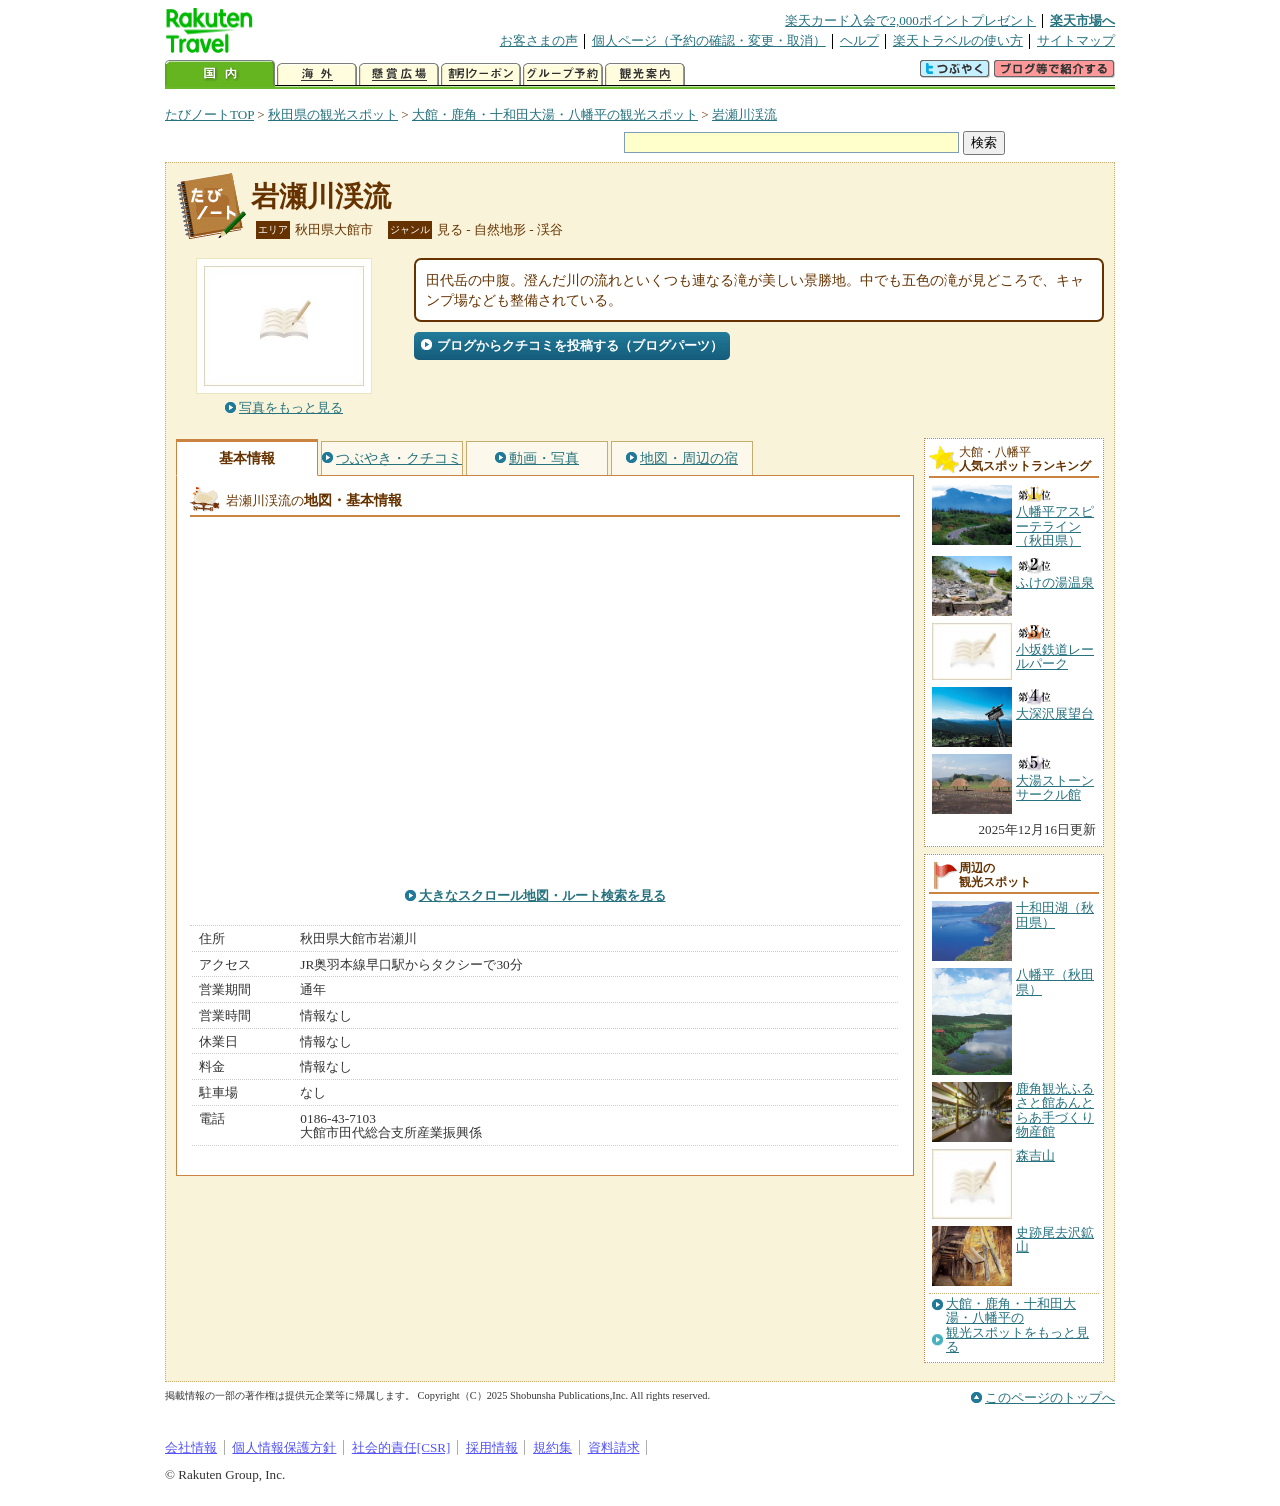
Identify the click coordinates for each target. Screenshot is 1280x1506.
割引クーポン (481, 74)
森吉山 (1035, 1155)
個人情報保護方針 (284, 1447)
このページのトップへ (1050, 1397)
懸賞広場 (399, 74)
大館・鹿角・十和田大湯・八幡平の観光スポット (555, 114)
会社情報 (191, 1447)
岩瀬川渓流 (744, 114)
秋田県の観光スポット (333, 114)
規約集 (552, 1447)
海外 (317, 74)
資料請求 (614, 1447)
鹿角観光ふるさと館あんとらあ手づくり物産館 (1055, 1110)
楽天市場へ (1082, 20)
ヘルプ (859, 40)
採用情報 (492, 1447)
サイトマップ (1076, 40)
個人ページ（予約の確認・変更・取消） (709, 40)
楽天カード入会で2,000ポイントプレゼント (910, 20)
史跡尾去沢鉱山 (1055, 1239)
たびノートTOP (209, 114)
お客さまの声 (539, 40)
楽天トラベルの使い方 (958, 40)
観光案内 (645, 74)
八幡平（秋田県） (1055, 981)
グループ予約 (563, 74)
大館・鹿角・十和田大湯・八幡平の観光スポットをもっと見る (1017, 1325)
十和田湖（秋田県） (1055, 914)
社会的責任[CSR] (401, 1447)
